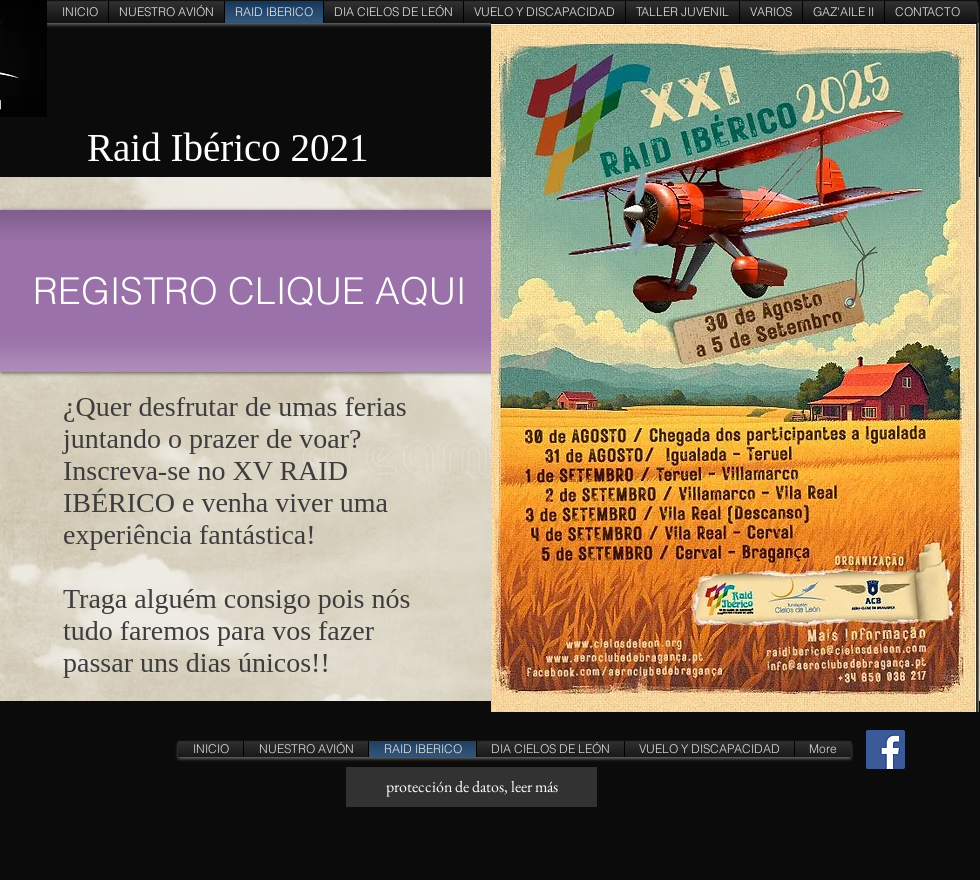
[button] (544, 12)
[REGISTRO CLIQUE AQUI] (249, 291)
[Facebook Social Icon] (885, 749)
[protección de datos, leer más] (471, 787)
